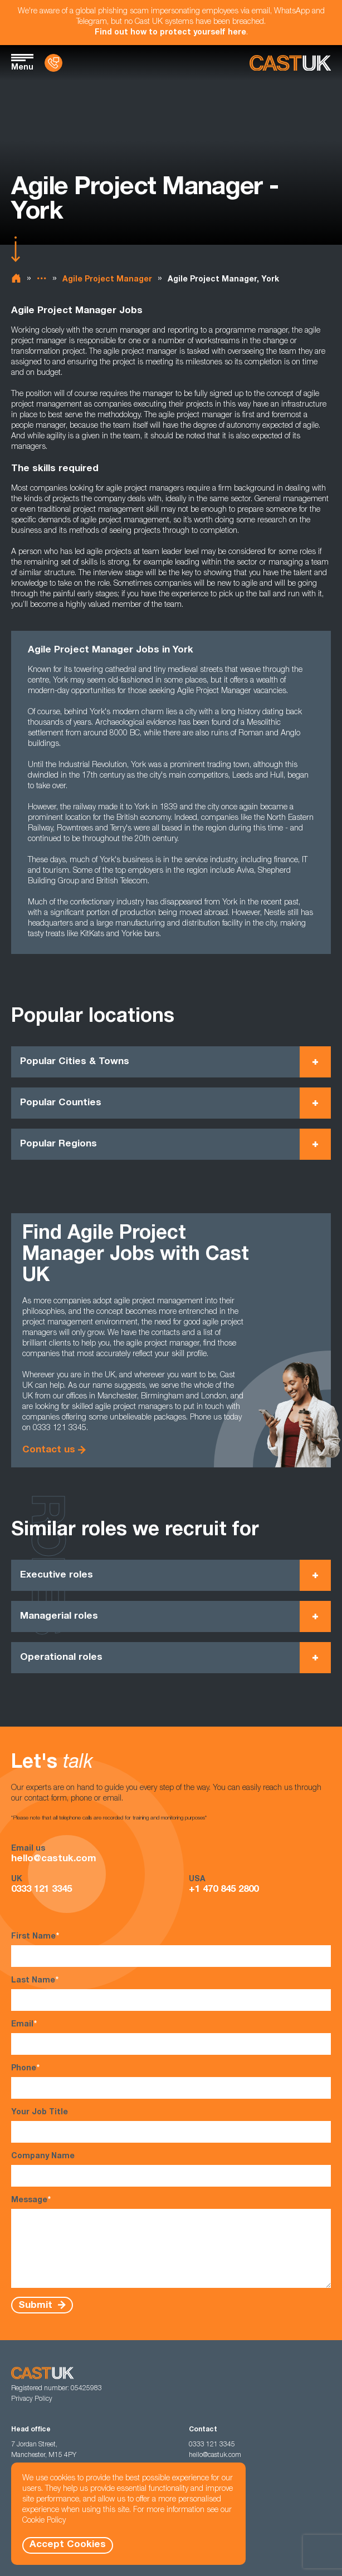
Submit (36, 2305)
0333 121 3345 (41, 1890)
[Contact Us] (53, 63)
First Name (171, 1949)
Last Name (171, 1993)
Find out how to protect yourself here (170, 33)
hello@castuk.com (53, 1859)
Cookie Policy (44, 2521)
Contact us (48, 1450)
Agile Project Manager (107, 280)
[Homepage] (290, 63)
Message (171, 2242)
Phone (171, 2081)
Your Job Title (171, 2126)
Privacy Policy (31, 2399)
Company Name (171, 2170)
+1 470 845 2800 (223, 1890)
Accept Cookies (68, 2545)
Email (171, 2037)
